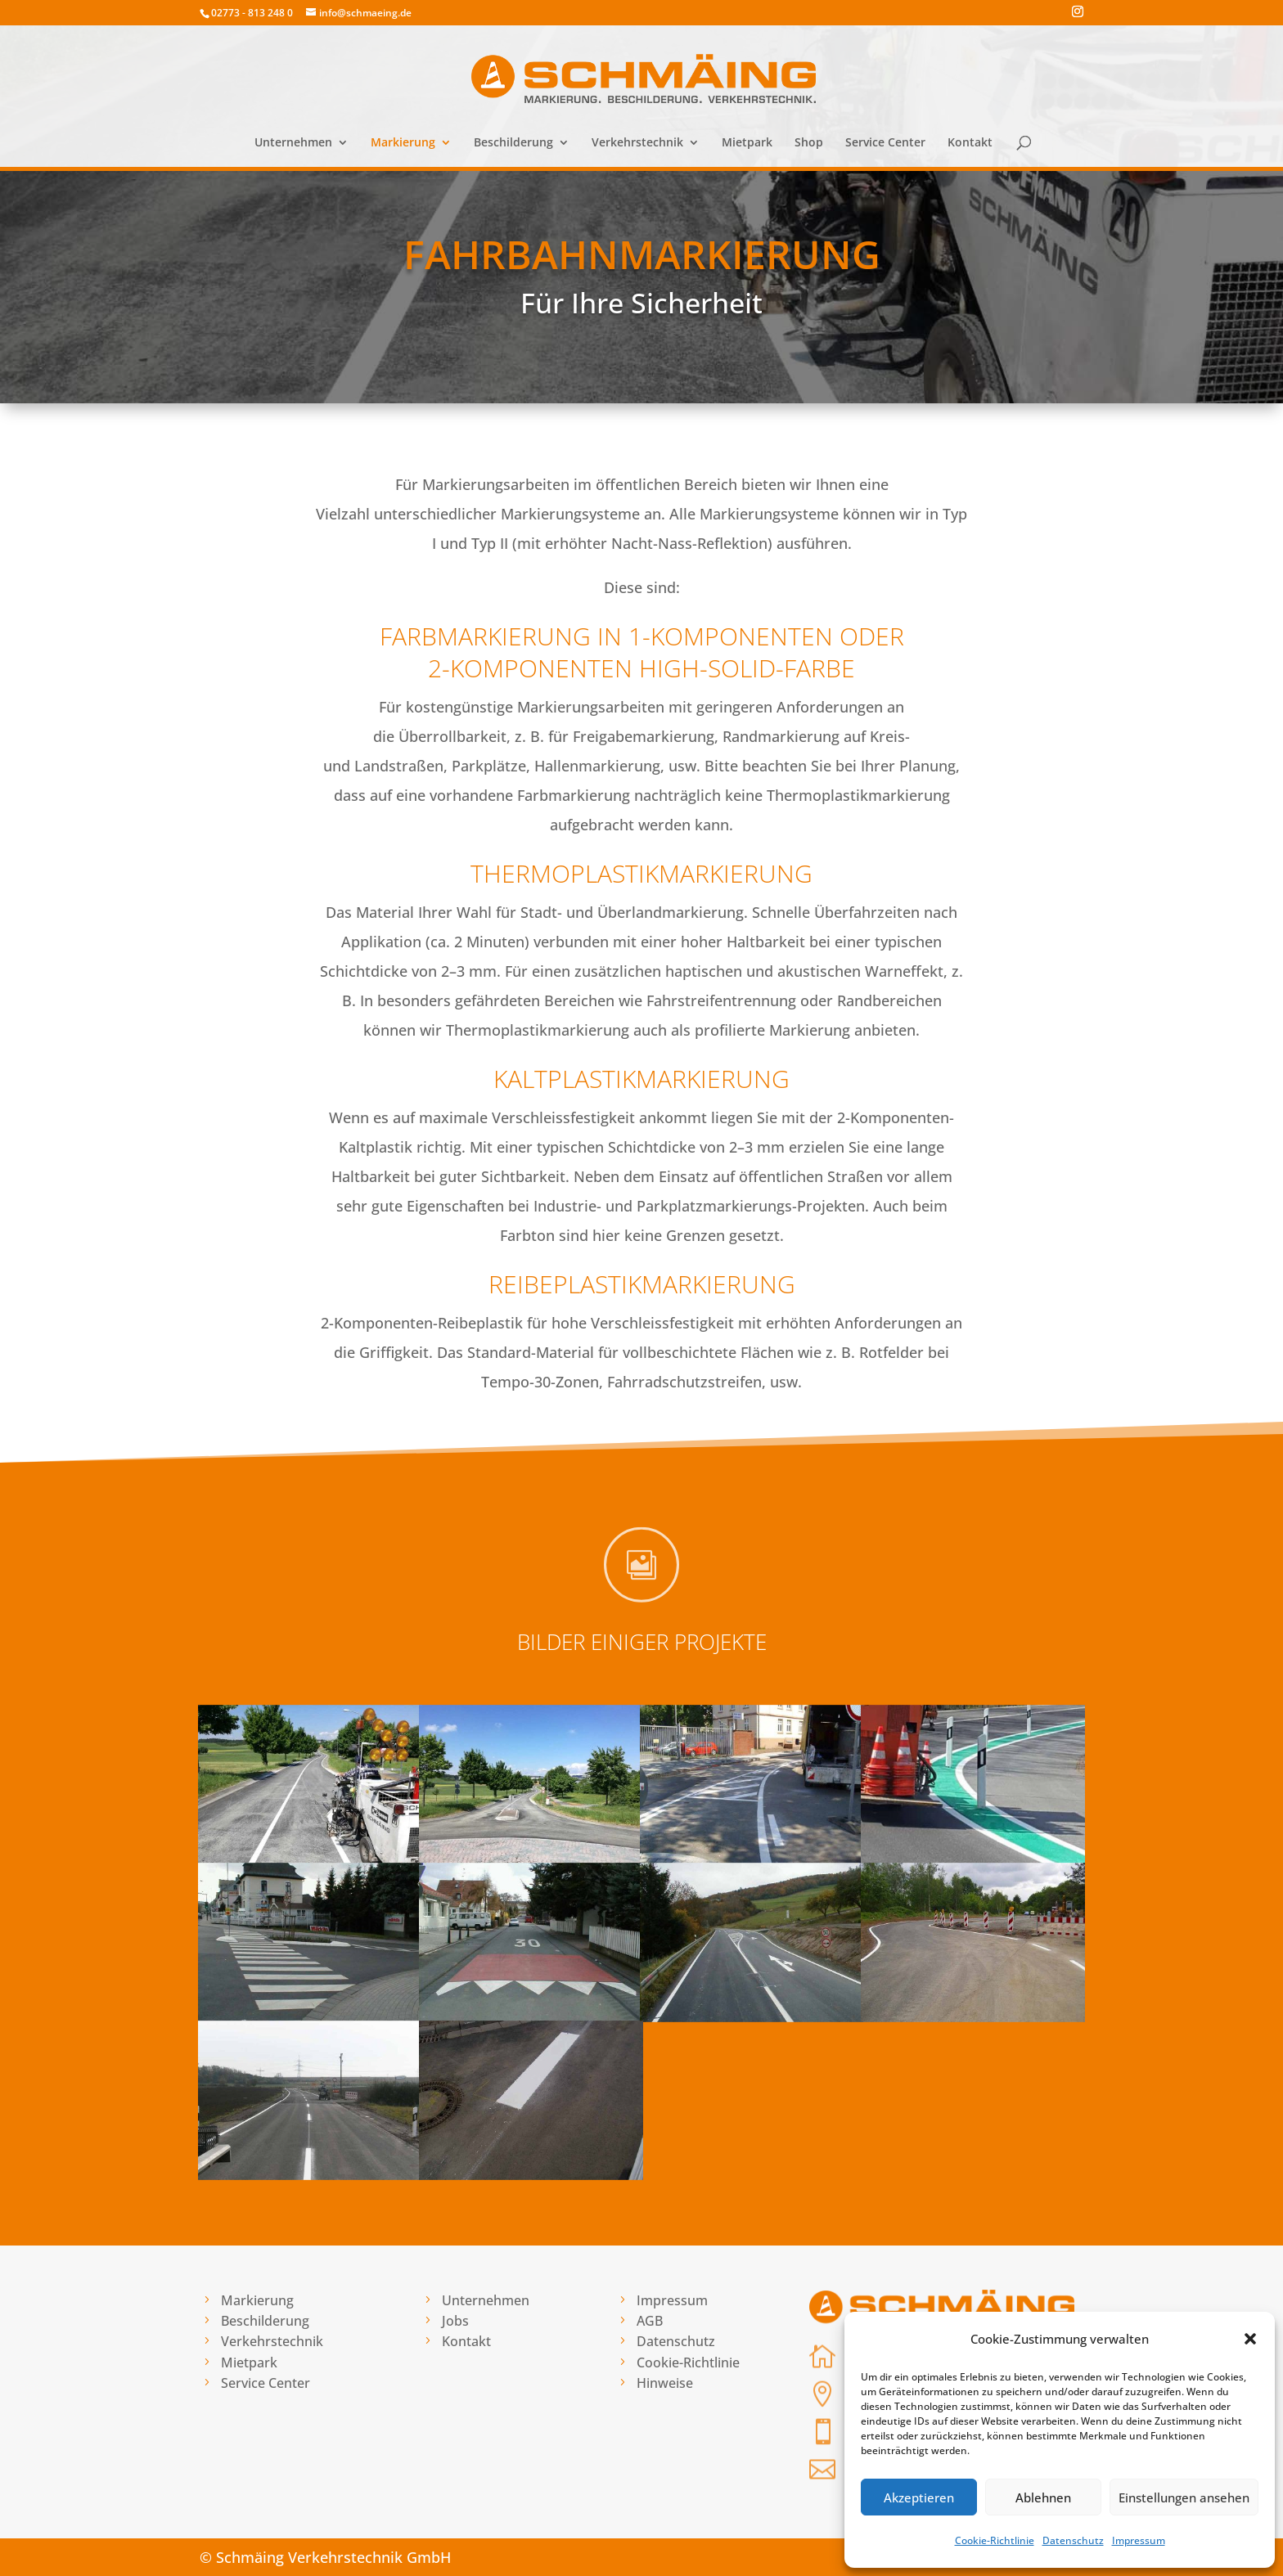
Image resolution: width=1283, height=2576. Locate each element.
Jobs (455, 2321)
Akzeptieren (919, 2497)
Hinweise (665, 2383)
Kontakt (970, 143)
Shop (809, 143)
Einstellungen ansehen (1184, 2497)
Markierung (403, 143)
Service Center (885, 143)
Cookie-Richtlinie (994, 2540)
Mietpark (747, 143)
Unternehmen (293, 143)
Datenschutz (1073, 2540)
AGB (650, 2321)
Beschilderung (513, 143)
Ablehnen (1043, 2497)
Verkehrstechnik (637, 143)
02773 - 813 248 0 (252, 13)
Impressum (1138, 2540)
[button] (1250, 2339)
